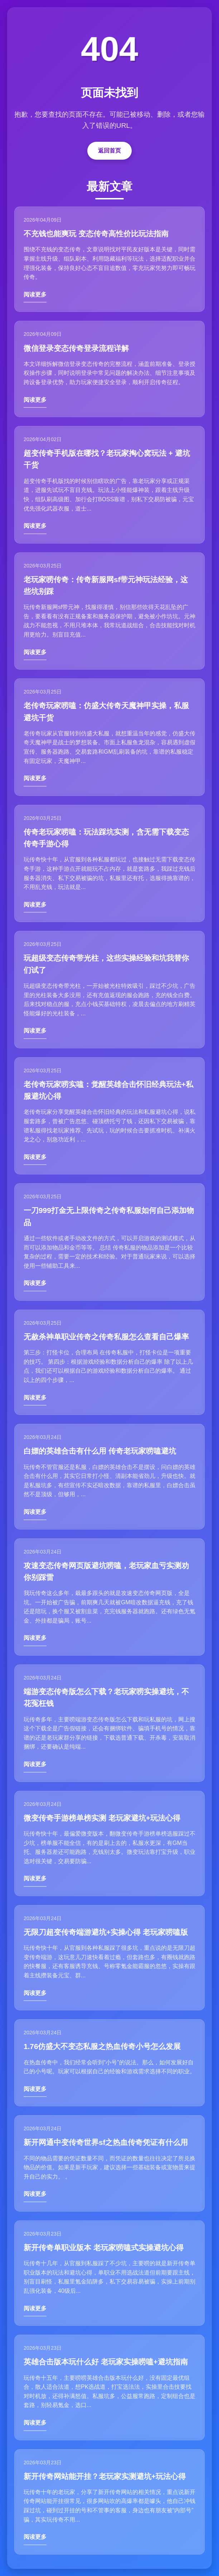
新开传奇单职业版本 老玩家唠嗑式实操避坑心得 (104, 2247)
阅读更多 (35, 294)
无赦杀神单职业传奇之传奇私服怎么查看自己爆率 (106, 1337)
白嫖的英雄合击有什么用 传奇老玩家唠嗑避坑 (100, 1451)
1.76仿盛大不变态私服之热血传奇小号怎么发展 (102, 2046)
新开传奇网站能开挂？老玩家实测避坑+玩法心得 (105, 2476)
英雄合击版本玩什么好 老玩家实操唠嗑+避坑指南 (106, 2362)
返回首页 (109, 151)
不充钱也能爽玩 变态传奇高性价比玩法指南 (96, 233)
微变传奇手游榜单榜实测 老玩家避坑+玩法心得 (102, 1818)
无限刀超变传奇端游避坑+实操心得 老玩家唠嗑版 (106, 1932)
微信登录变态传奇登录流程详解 (76, 348)
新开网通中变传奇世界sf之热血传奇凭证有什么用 (106, 2142)
